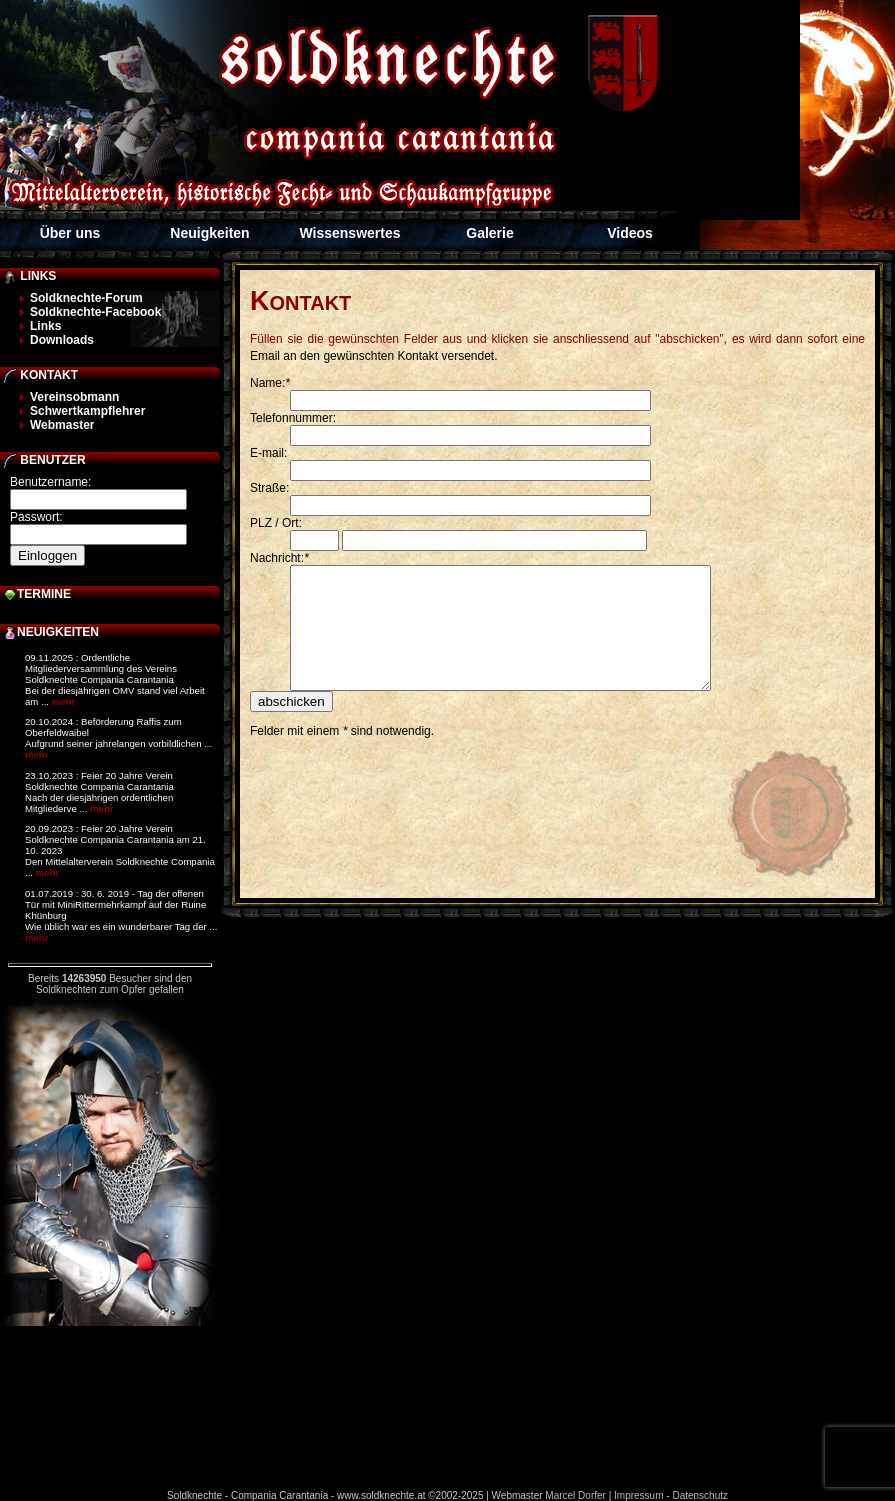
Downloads (62, 340)
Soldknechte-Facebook (95, 312)
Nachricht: (279, 558)
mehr (63, 701)
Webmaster (62, 425)
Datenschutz (700, 1495)
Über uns (70, 233)
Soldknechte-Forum (86, 298)
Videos (630, 233)
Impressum (638, 1495)
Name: (270, 383)
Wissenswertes (349, 233)
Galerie (489, 233)
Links (45, 326)
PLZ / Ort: (276, 523)
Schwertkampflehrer (87, 411)
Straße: (269, 488)
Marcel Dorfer (575, 1495)
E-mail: (268, 453)
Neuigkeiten (209, 233)
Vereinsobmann (74, 397)
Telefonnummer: (293, 418)
